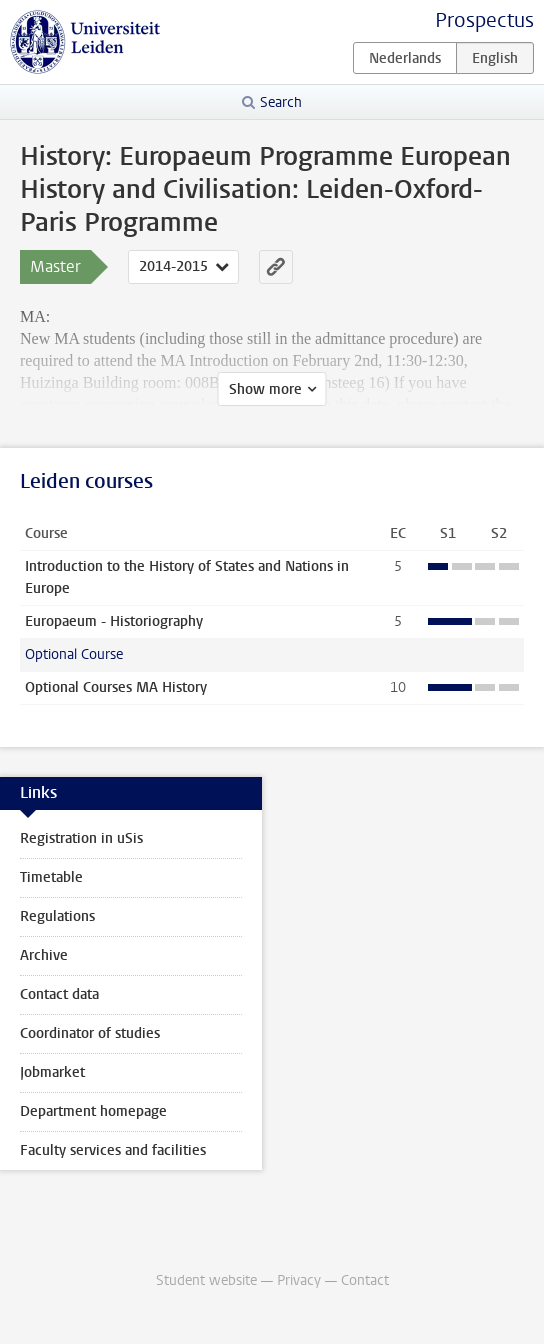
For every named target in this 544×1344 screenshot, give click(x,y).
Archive (44, 955)
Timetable (51, 877)
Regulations (57, 916)
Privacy (299, 1280)
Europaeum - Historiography (114, 621)
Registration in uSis (81, 838)
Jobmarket (52, 1072)
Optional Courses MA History (116, 687)
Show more (265, 389)
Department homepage (93, 1111)
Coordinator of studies (90, 1033)
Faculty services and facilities (113, 1150)
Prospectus (484, 20)
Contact (365, 1280)
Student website (206, 1280)
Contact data (59, 994)
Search (281, 102)
